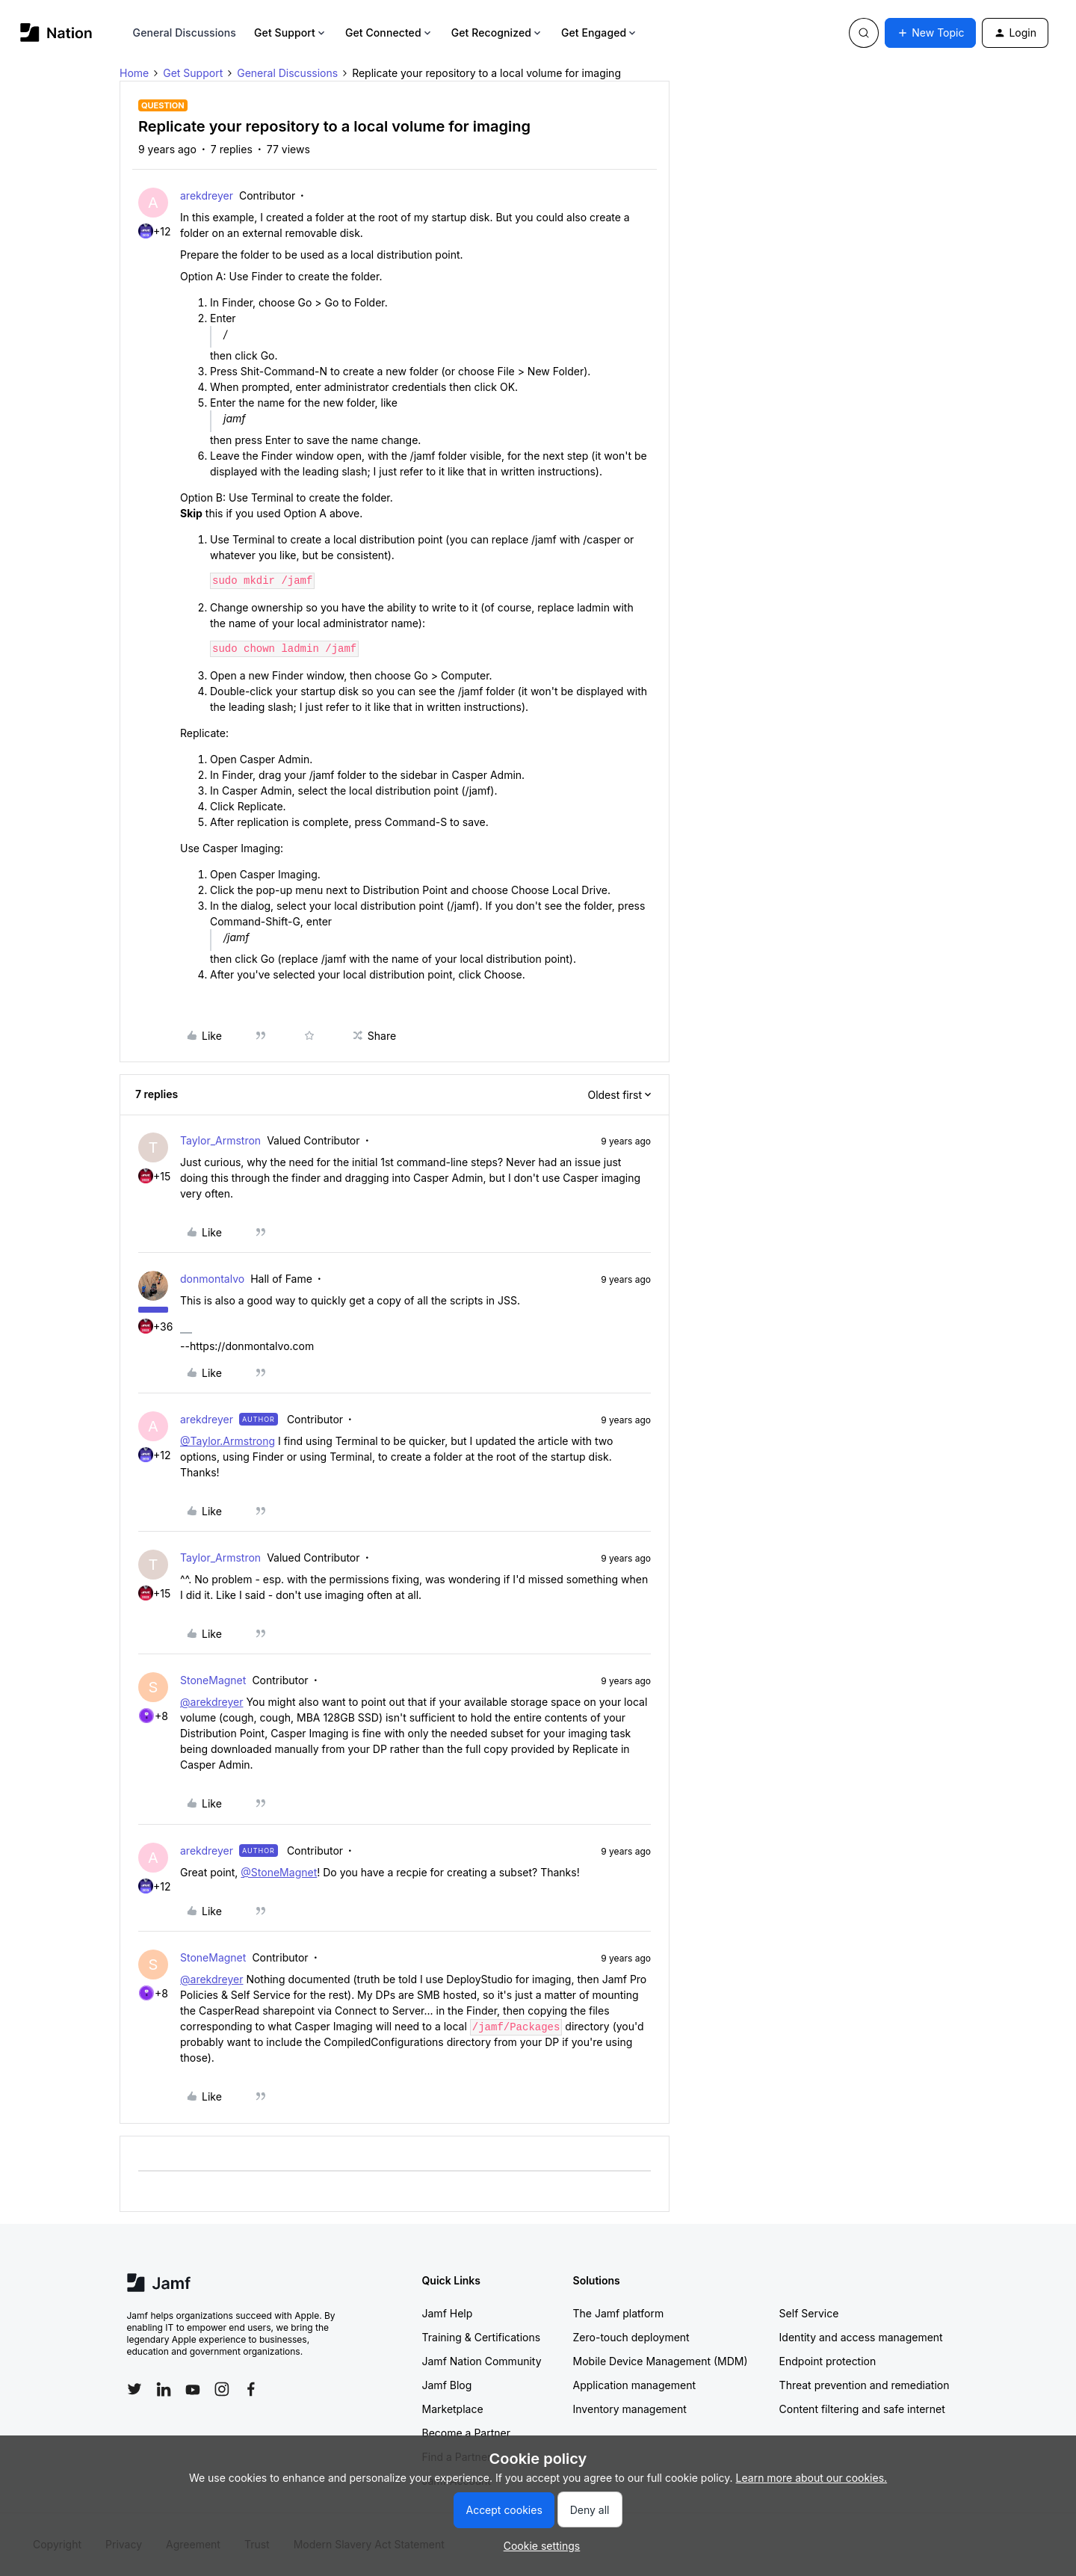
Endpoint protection (827, 2361)
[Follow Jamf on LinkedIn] (163, 2389)
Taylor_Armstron (220, 1140)
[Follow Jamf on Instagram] (221, 2389)
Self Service (809, 2313)
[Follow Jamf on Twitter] (134, 2389)
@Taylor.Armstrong (227, 1441)
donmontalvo (212, 1278)
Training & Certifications (481, 2337)
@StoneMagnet (279, 1872)
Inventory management (630, 2409)
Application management (634, 2385)
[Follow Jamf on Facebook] (251, 2389)
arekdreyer (206, 195)
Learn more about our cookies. (812, 2477)
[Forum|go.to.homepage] (56, 32)
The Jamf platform (618, 2313)
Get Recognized (497, 32)
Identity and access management (861, 2337)
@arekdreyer (211, 1701)
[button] (930, 33)
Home (134, 73)
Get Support (290, 32)
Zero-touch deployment (631, 2337)
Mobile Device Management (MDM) (660, 2361)
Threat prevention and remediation (864, 2385)
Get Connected (389, 32)
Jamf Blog (447, 2385)
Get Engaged (599, 32)
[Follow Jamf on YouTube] (192, 2389)
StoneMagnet (213, 1680)
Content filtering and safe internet (862, 2409)
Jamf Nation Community (482, 2361)
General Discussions (184, 32)
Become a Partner (466, 2432)
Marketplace (452, 2409)
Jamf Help (447, 2313)
